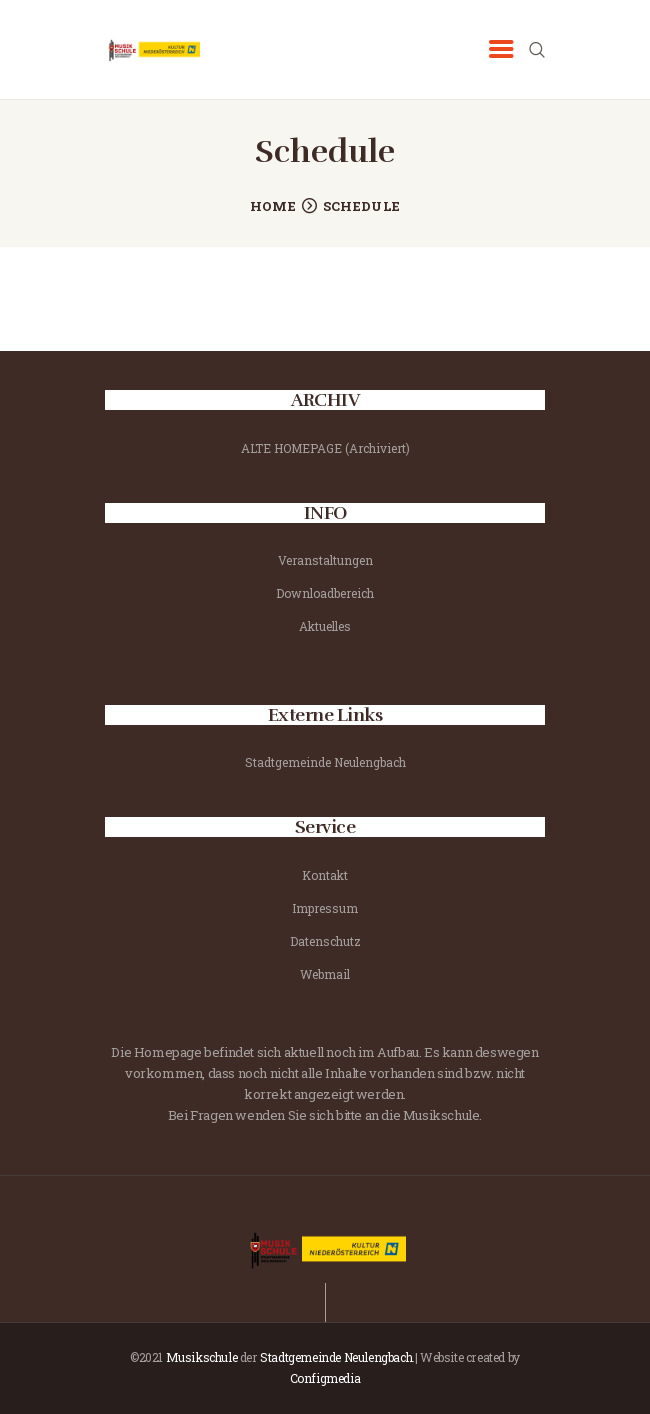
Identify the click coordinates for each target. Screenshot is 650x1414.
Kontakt (325, 875)
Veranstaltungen (325, 560)
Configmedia (325, 1378)
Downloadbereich (325, 593)
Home (273, 206)
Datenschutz (325, 941)
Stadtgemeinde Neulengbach (325, 762)
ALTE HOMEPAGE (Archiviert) (325, 448)
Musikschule (202, 1357)
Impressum (325, 908)
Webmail (325, 974)
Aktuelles (325, 626)
